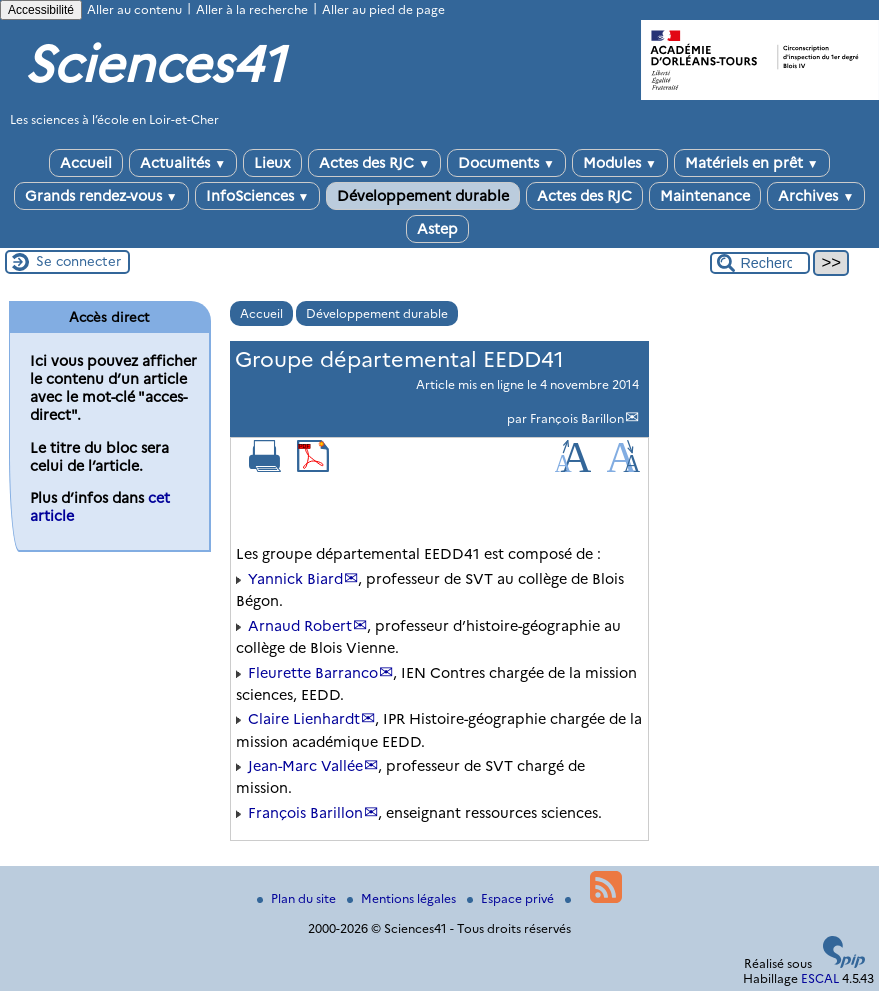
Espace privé (512, 898)
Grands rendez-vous (101, 196)
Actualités (183, 163)
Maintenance (705, 196)
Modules (620, 163)
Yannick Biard (295, 579)
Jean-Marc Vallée (305, 766)
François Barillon (577, 418)
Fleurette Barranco (313, 673)
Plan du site (298, 898)
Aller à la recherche (252, 9)
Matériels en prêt (752, 163)
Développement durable (423, 196)
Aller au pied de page (383, 9)
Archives (816, 196)
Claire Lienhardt (304, 719)
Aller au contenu (134, 9)
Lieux (272, 163)
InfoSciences (258, 196)
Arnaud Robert (300, 626)
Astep (437, 229)
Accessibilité (41, 10)
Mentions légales (403, 898)
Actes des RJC (374, 163)
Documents (506, 163)
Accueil (86, 163)
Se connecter (78, 261)
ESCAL (820, 978)
